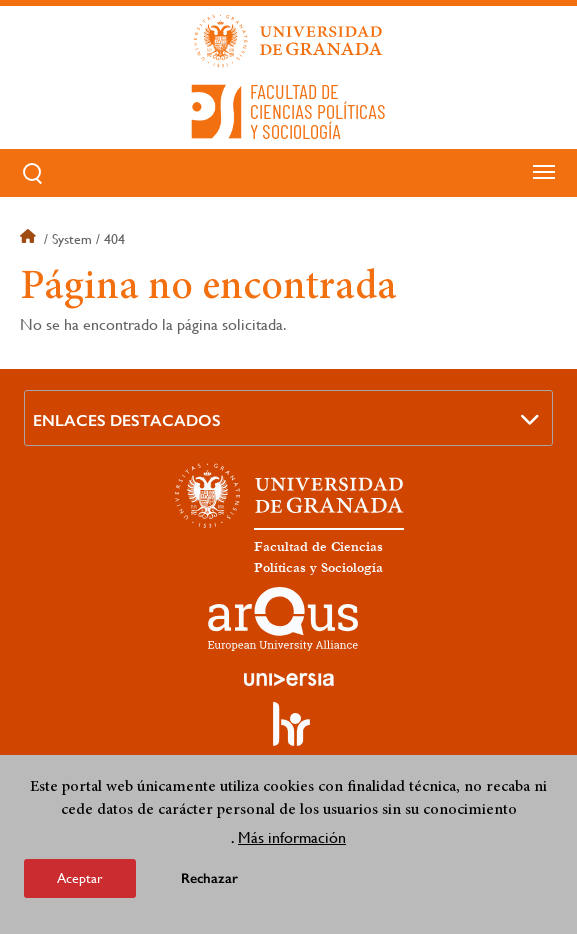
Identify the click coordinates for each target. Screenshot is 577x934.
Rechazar (209, 878)
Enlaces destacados (127, 420)
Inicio (30, 239)
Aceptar (80, 878)
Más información (292, 837)
